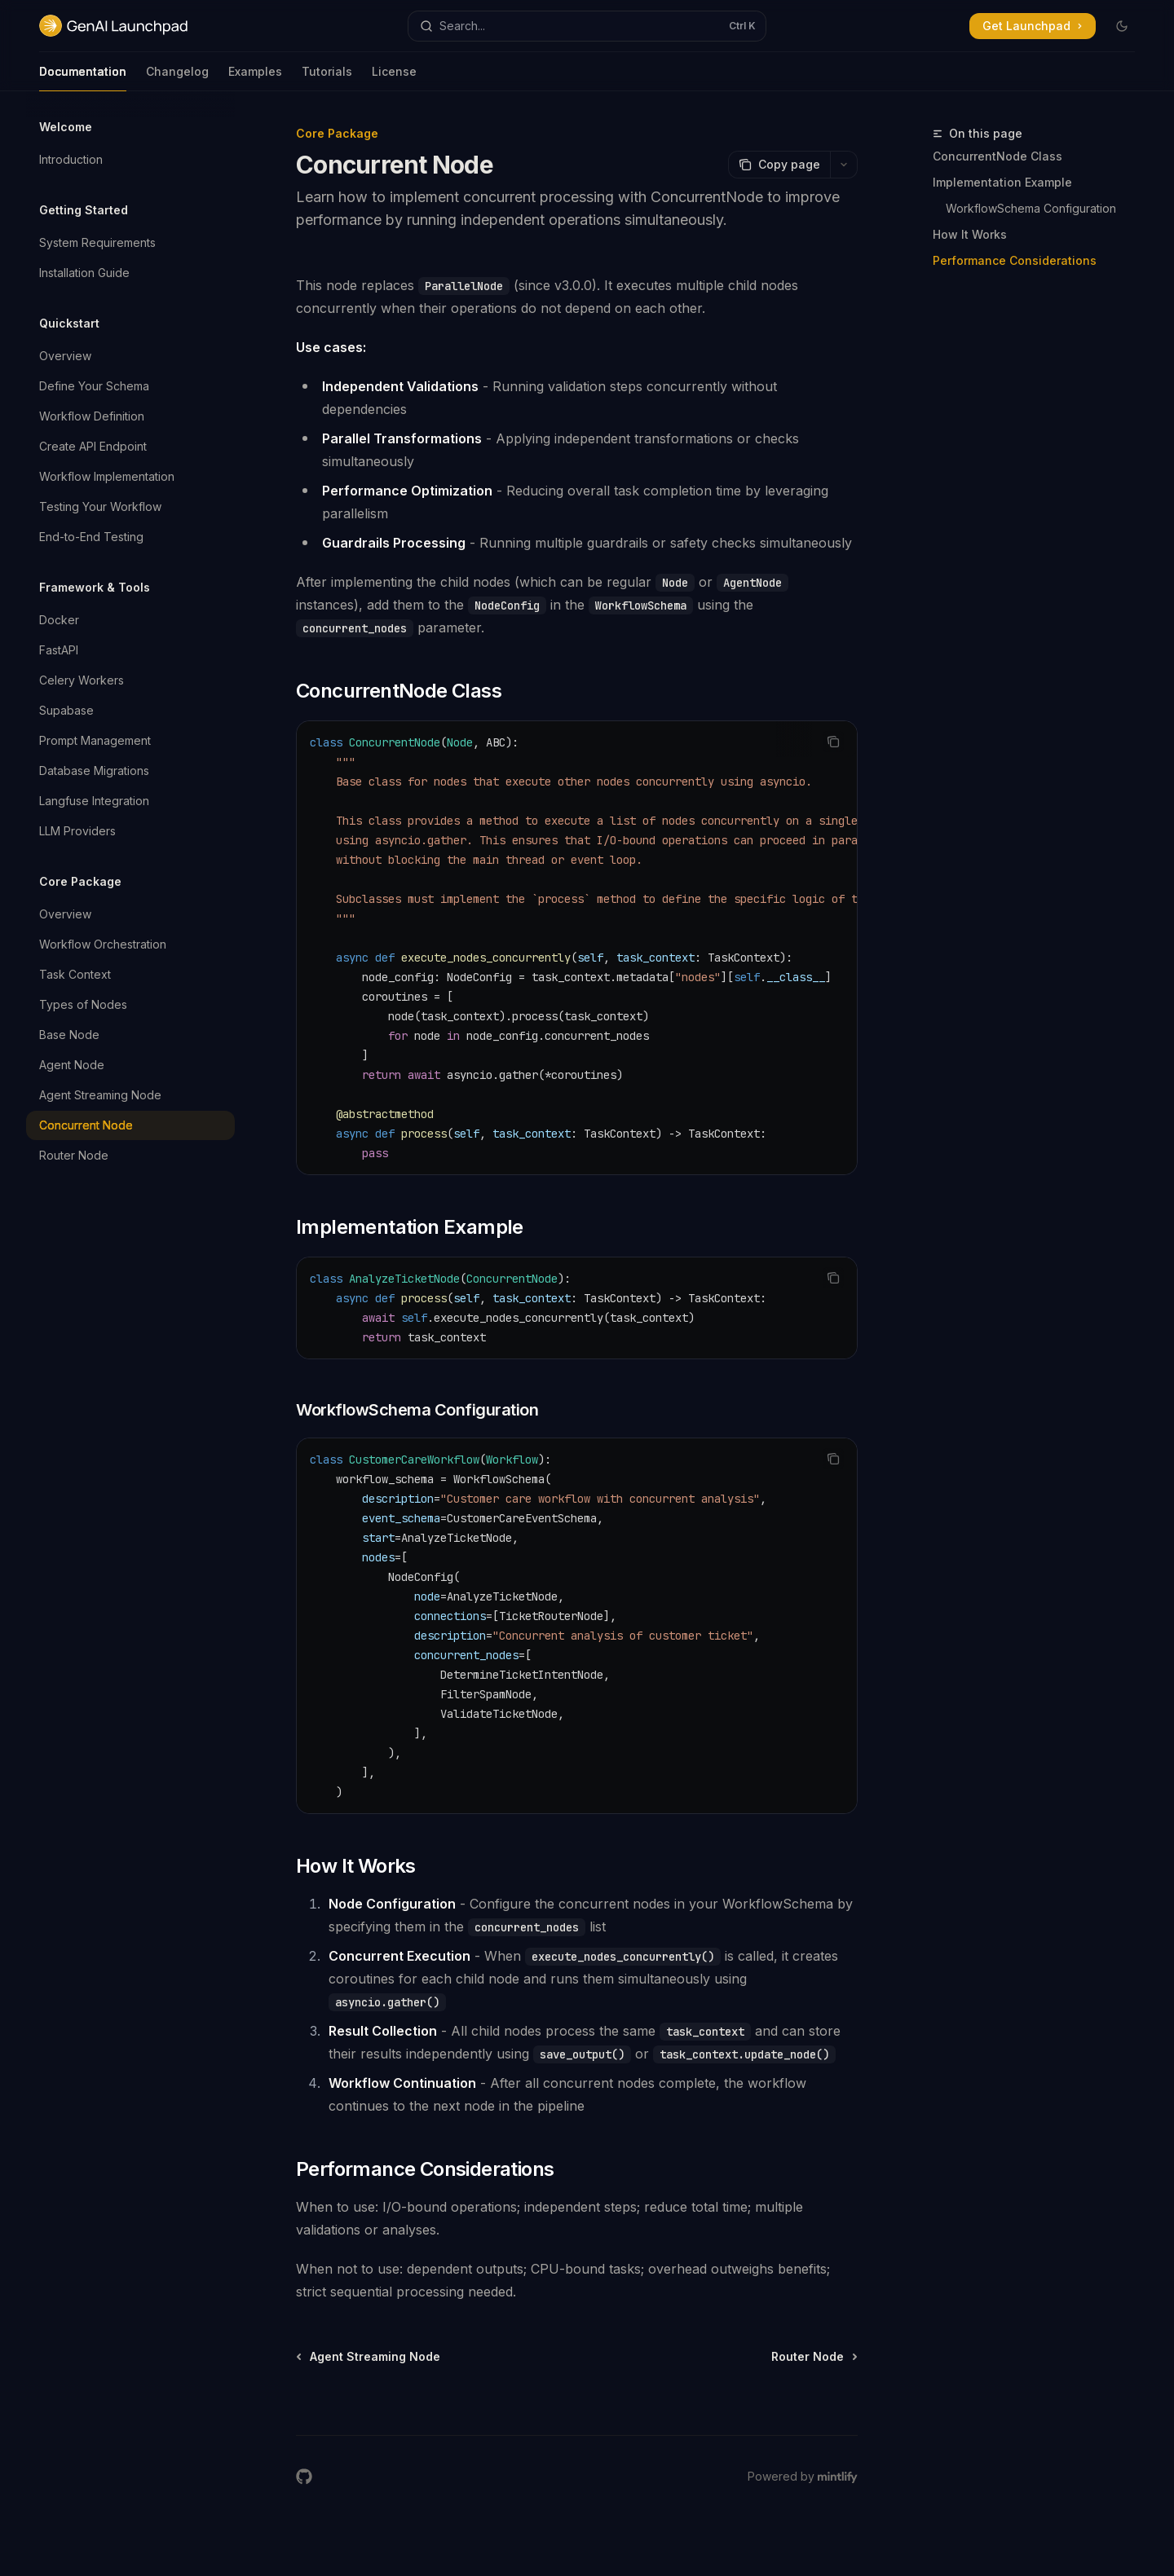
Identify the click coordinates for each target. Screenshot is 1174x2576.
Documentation (82, 77)
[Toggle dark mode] (1122, 26)
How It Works (970, 234)
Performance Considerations (1015, 260)
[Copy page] (779, 164)
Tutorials (327, 77)
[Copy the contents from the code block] (833, 741)
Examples (255, 77)
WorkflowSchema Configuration (1031, 208)
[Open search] (586, 26)
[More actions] (844, 164)
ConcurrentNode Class (997, 156)
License (394, 77)
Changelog (177, 77)
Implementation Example (1002, 182)
